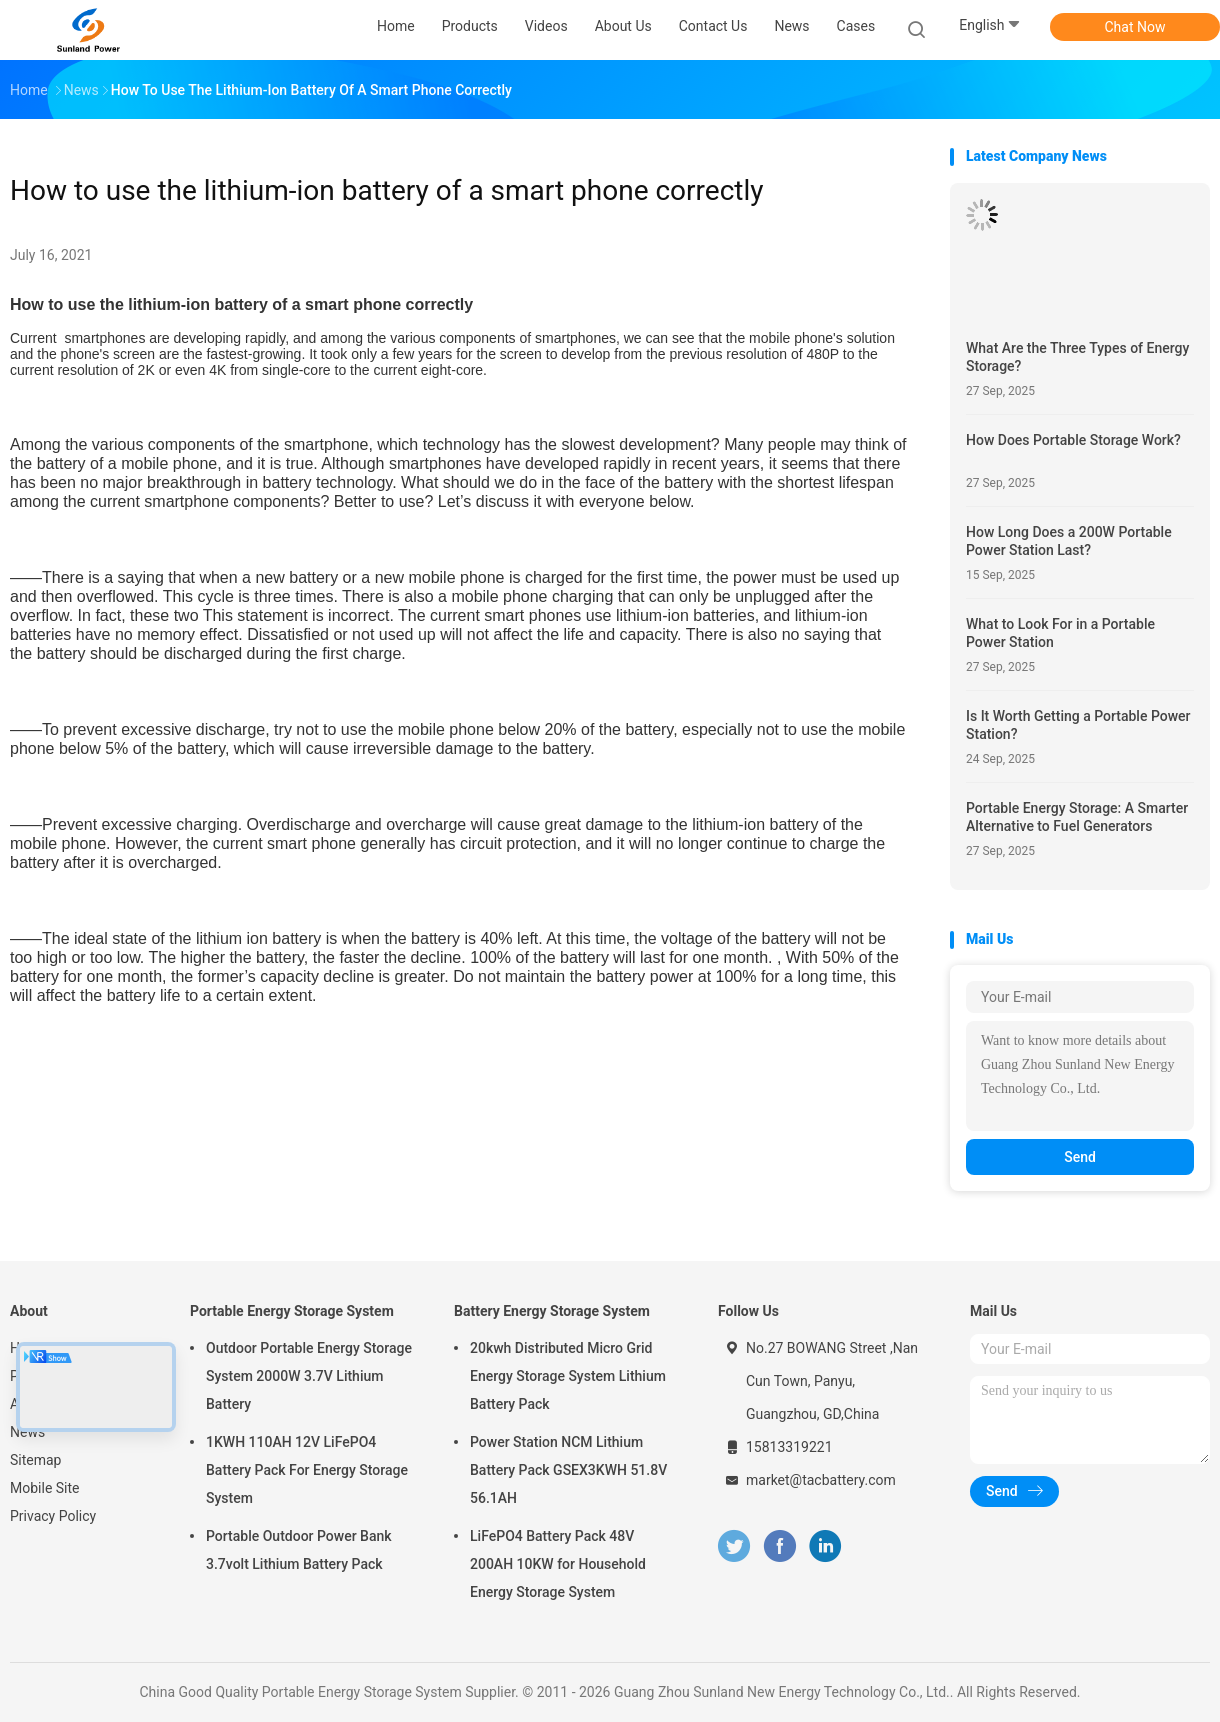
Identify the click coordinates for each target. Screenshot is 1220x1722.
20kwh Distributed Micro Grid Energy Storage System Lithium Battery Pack (568, 1376)
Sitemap (35, 1460)
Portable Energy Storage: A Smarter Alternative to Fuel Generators (1077, 817)
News (27, 1432)
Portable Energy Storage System (292, 1311)
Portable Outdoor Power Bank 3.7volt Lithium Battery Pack (299, 1550)
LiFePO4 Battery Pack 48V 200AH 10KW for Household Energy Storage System (558, 1564)
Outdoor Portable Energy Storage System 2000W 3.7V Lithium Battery (309, 1376)
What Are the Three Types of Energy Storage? (1077, 357)
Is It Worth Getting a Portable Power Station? (1078, 725)
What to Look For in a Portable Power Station (1060, 633)
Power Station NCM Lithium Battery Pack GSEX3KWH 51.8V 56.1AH (568, 1470)
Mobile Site (45, 1488)
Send (1080, 1157)
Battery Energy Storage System (552, 1311)
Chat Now (1135, 27)
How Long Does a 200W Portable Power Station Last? (1069, 541)
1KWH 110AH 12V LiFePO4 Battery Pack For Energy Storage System (307, 1470)
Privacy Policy (53, 1516)
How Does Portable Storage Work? (1073, 440)
